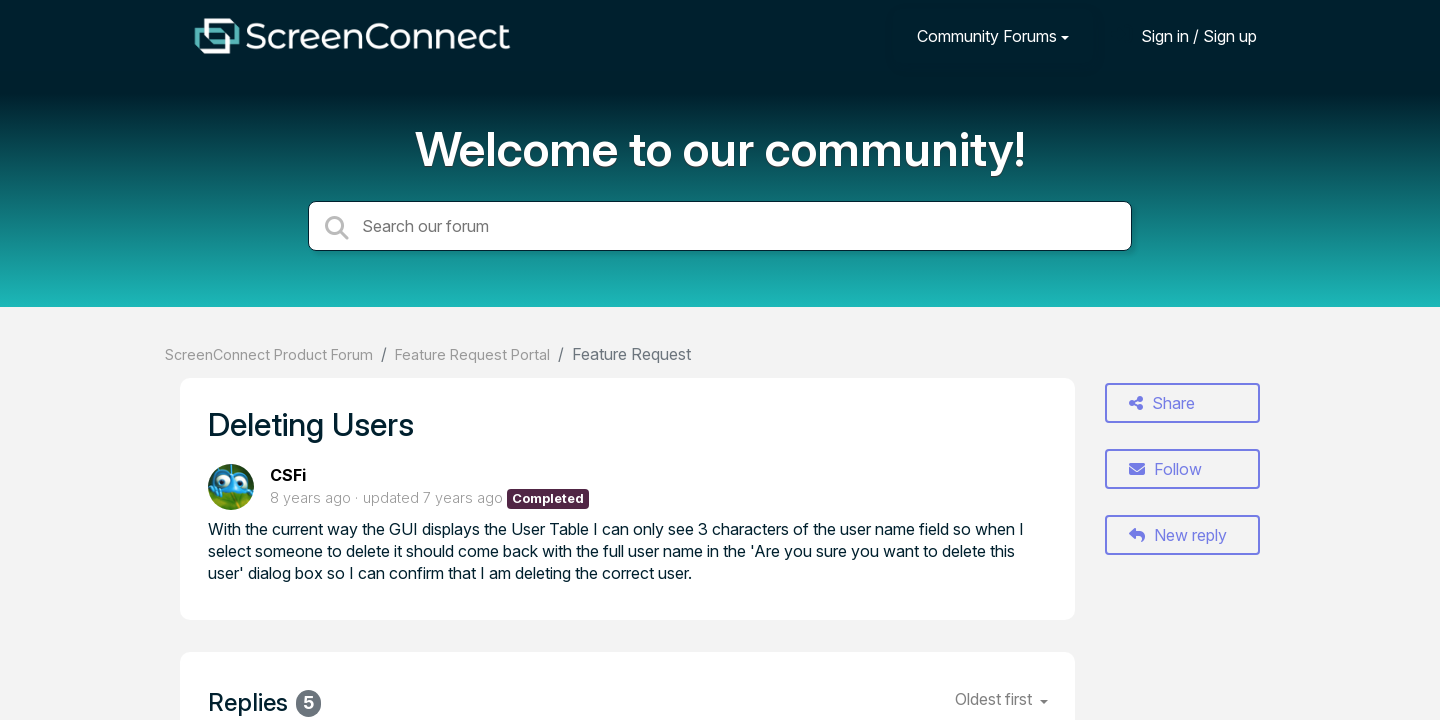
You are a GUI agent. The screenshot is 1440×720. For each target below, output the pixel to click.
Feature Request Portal (472, 354)
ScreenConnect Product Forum (269, 354)
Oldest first (995, 699)
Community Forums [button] (987, 36)
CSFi (288, 475)
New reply (1178, 535)
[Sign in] (1184, 35)
